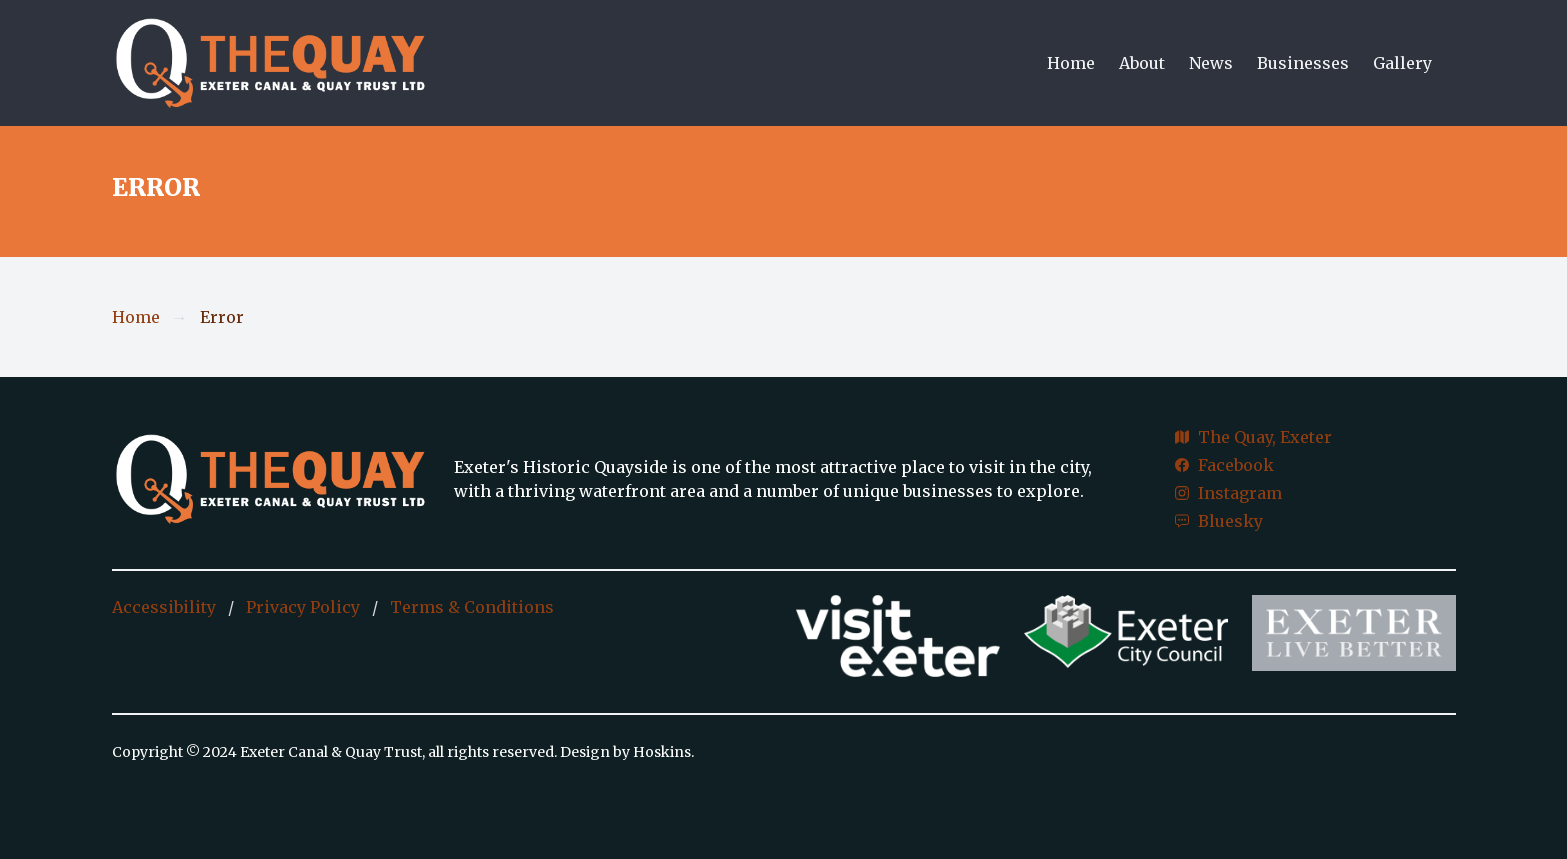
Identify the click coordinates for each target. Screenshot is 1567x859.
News (1211, 63)
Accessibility (164, 607)
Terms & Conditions (472, 607)
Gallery (1402, 63)
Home (1071, 63)
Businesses (1303, 63)
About (1142, 63)
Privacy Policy (303, 607)
